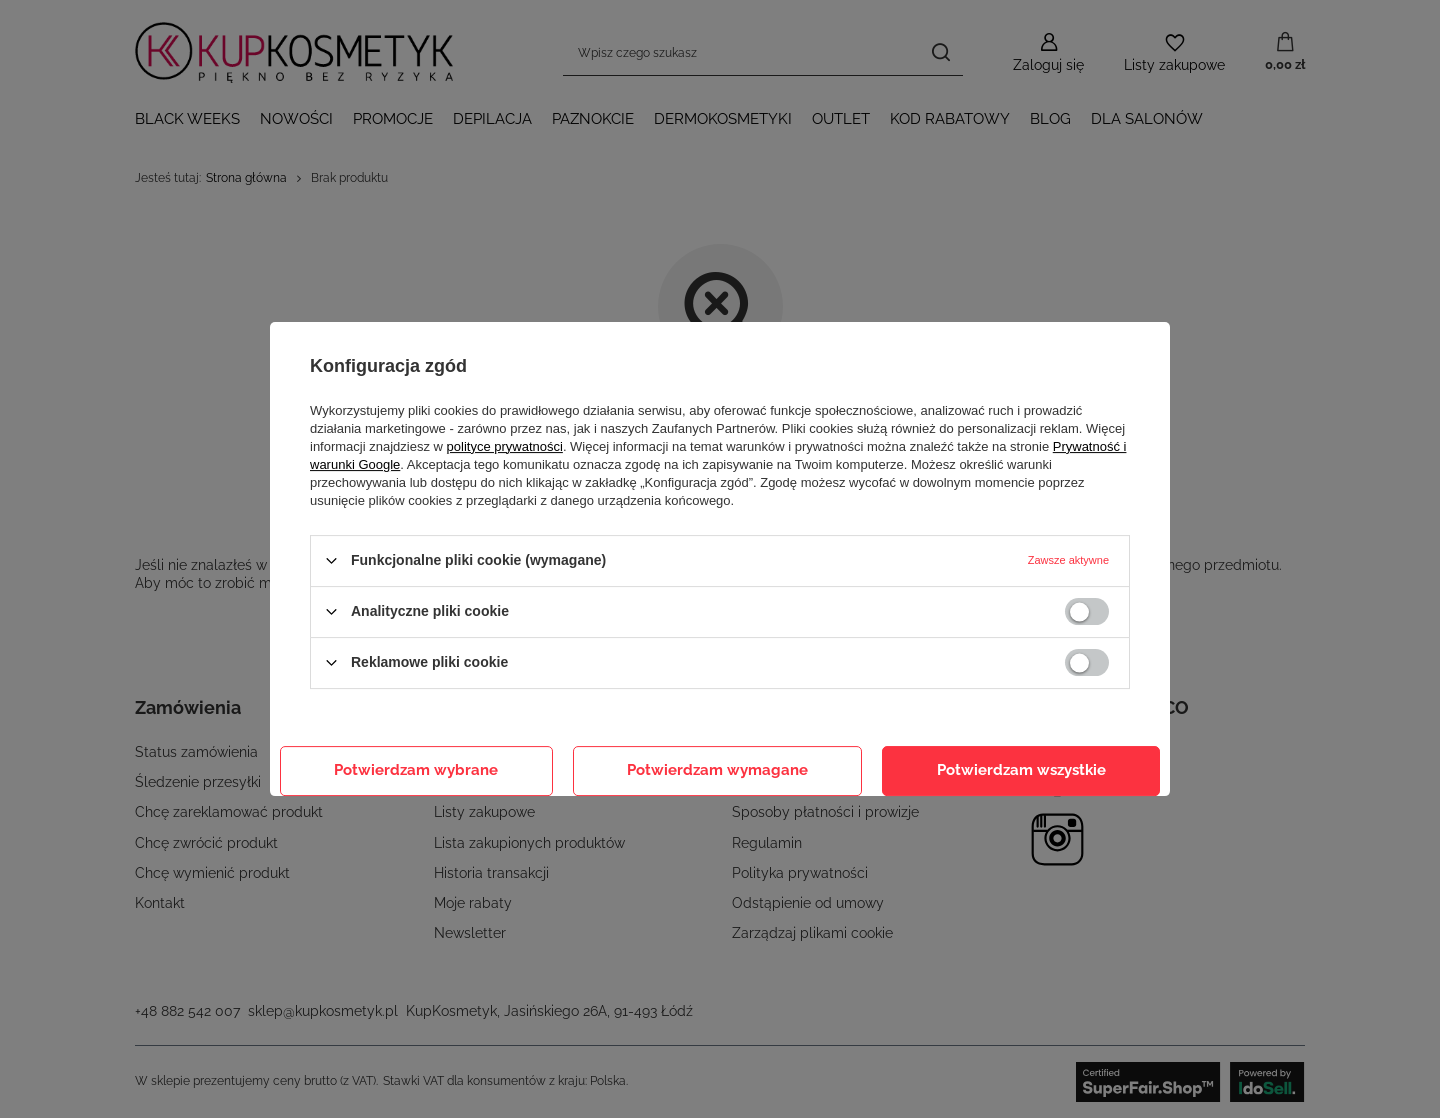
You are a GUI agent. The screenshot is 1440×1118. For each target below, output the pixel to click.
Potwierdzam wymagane (717, 770)
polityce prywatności (505, 446)
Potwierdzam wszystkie (1021, 770)
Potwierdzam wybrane (416, 770)
